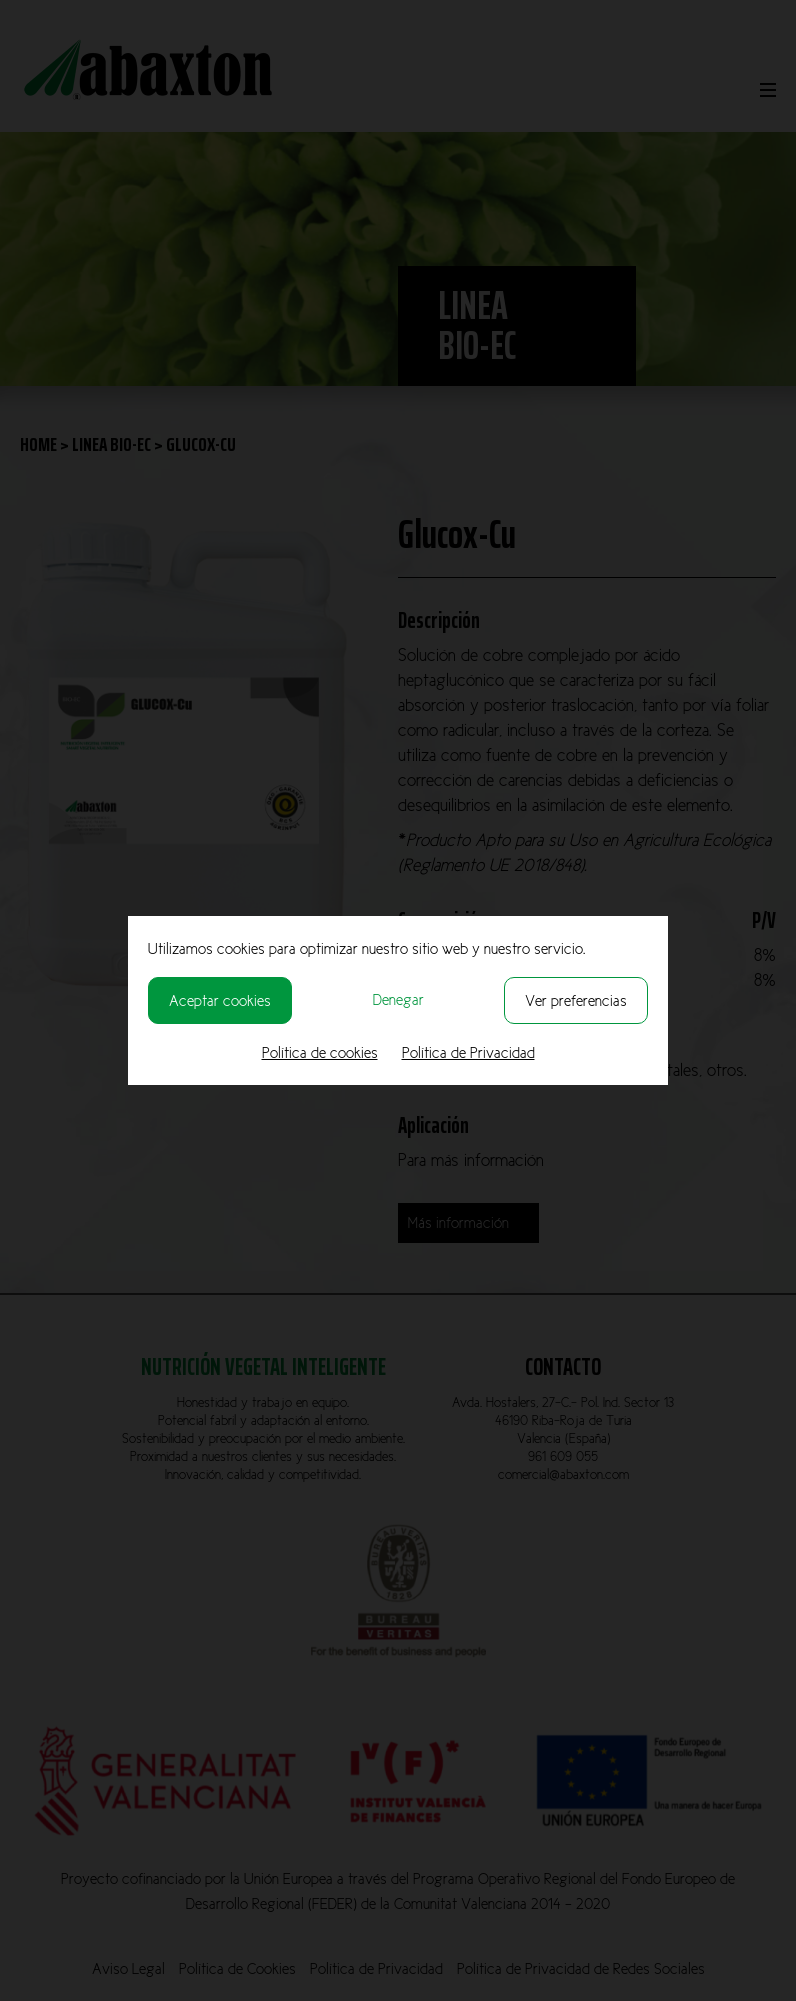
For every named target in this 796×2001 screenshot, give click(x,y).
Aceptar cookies (220, 1000)
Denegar (398, 999)
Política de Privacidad (468, 1052)
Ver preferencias (576, 1000)
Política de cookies (320, 1052)
